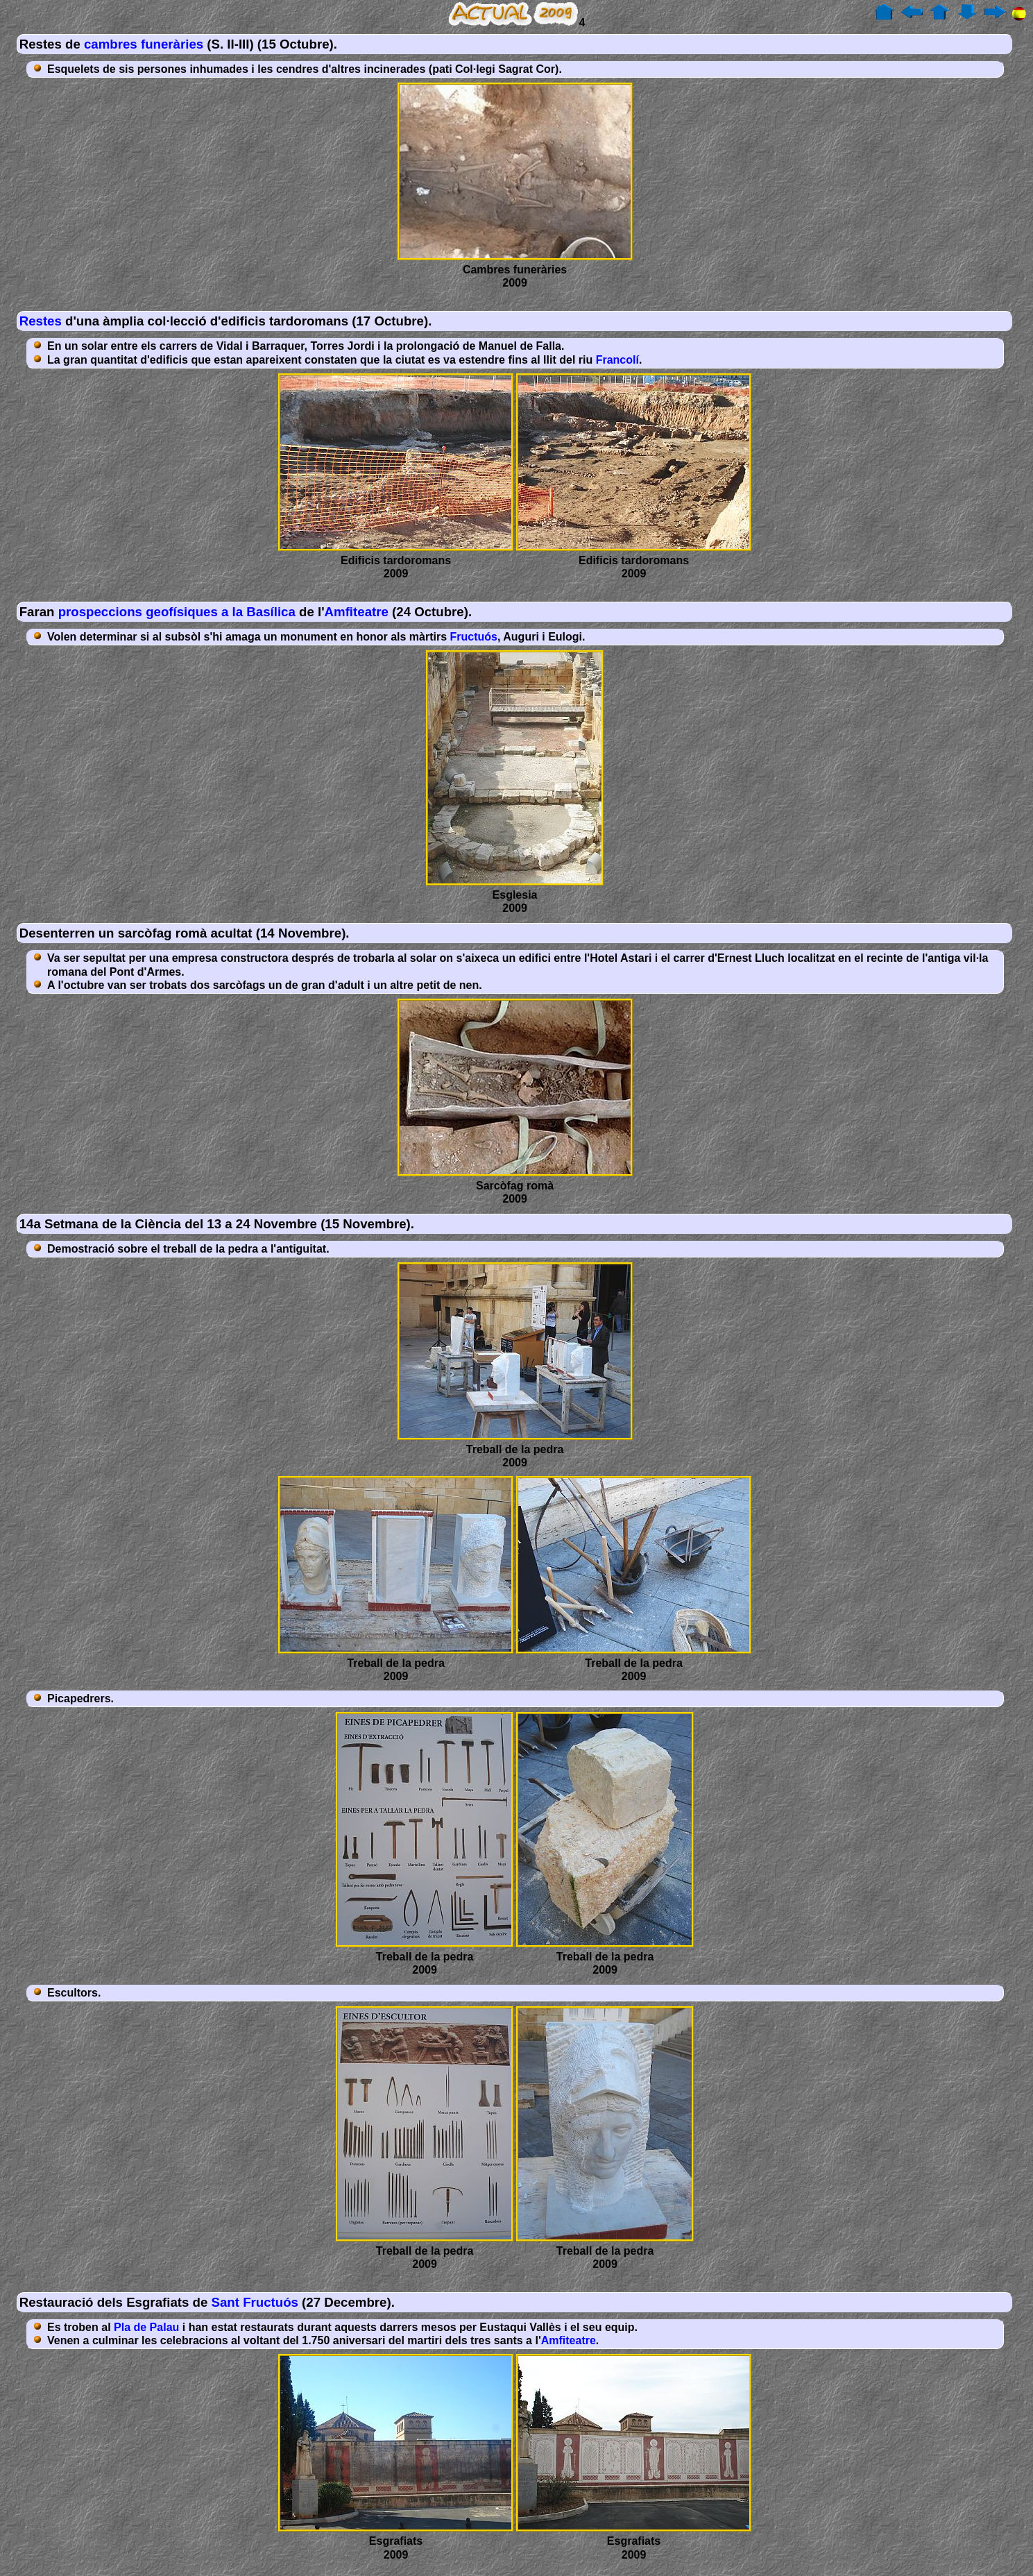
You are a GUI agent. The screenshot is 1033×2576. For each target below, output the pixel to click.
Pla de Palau (146, 2327)
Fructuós (473, 637)
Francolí (617, 360)
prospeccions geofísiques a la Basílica (177, 611)
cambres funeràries (143, 44)
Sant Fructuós (255, 2302)
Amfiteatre (357, 611)
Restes (40, 321)
